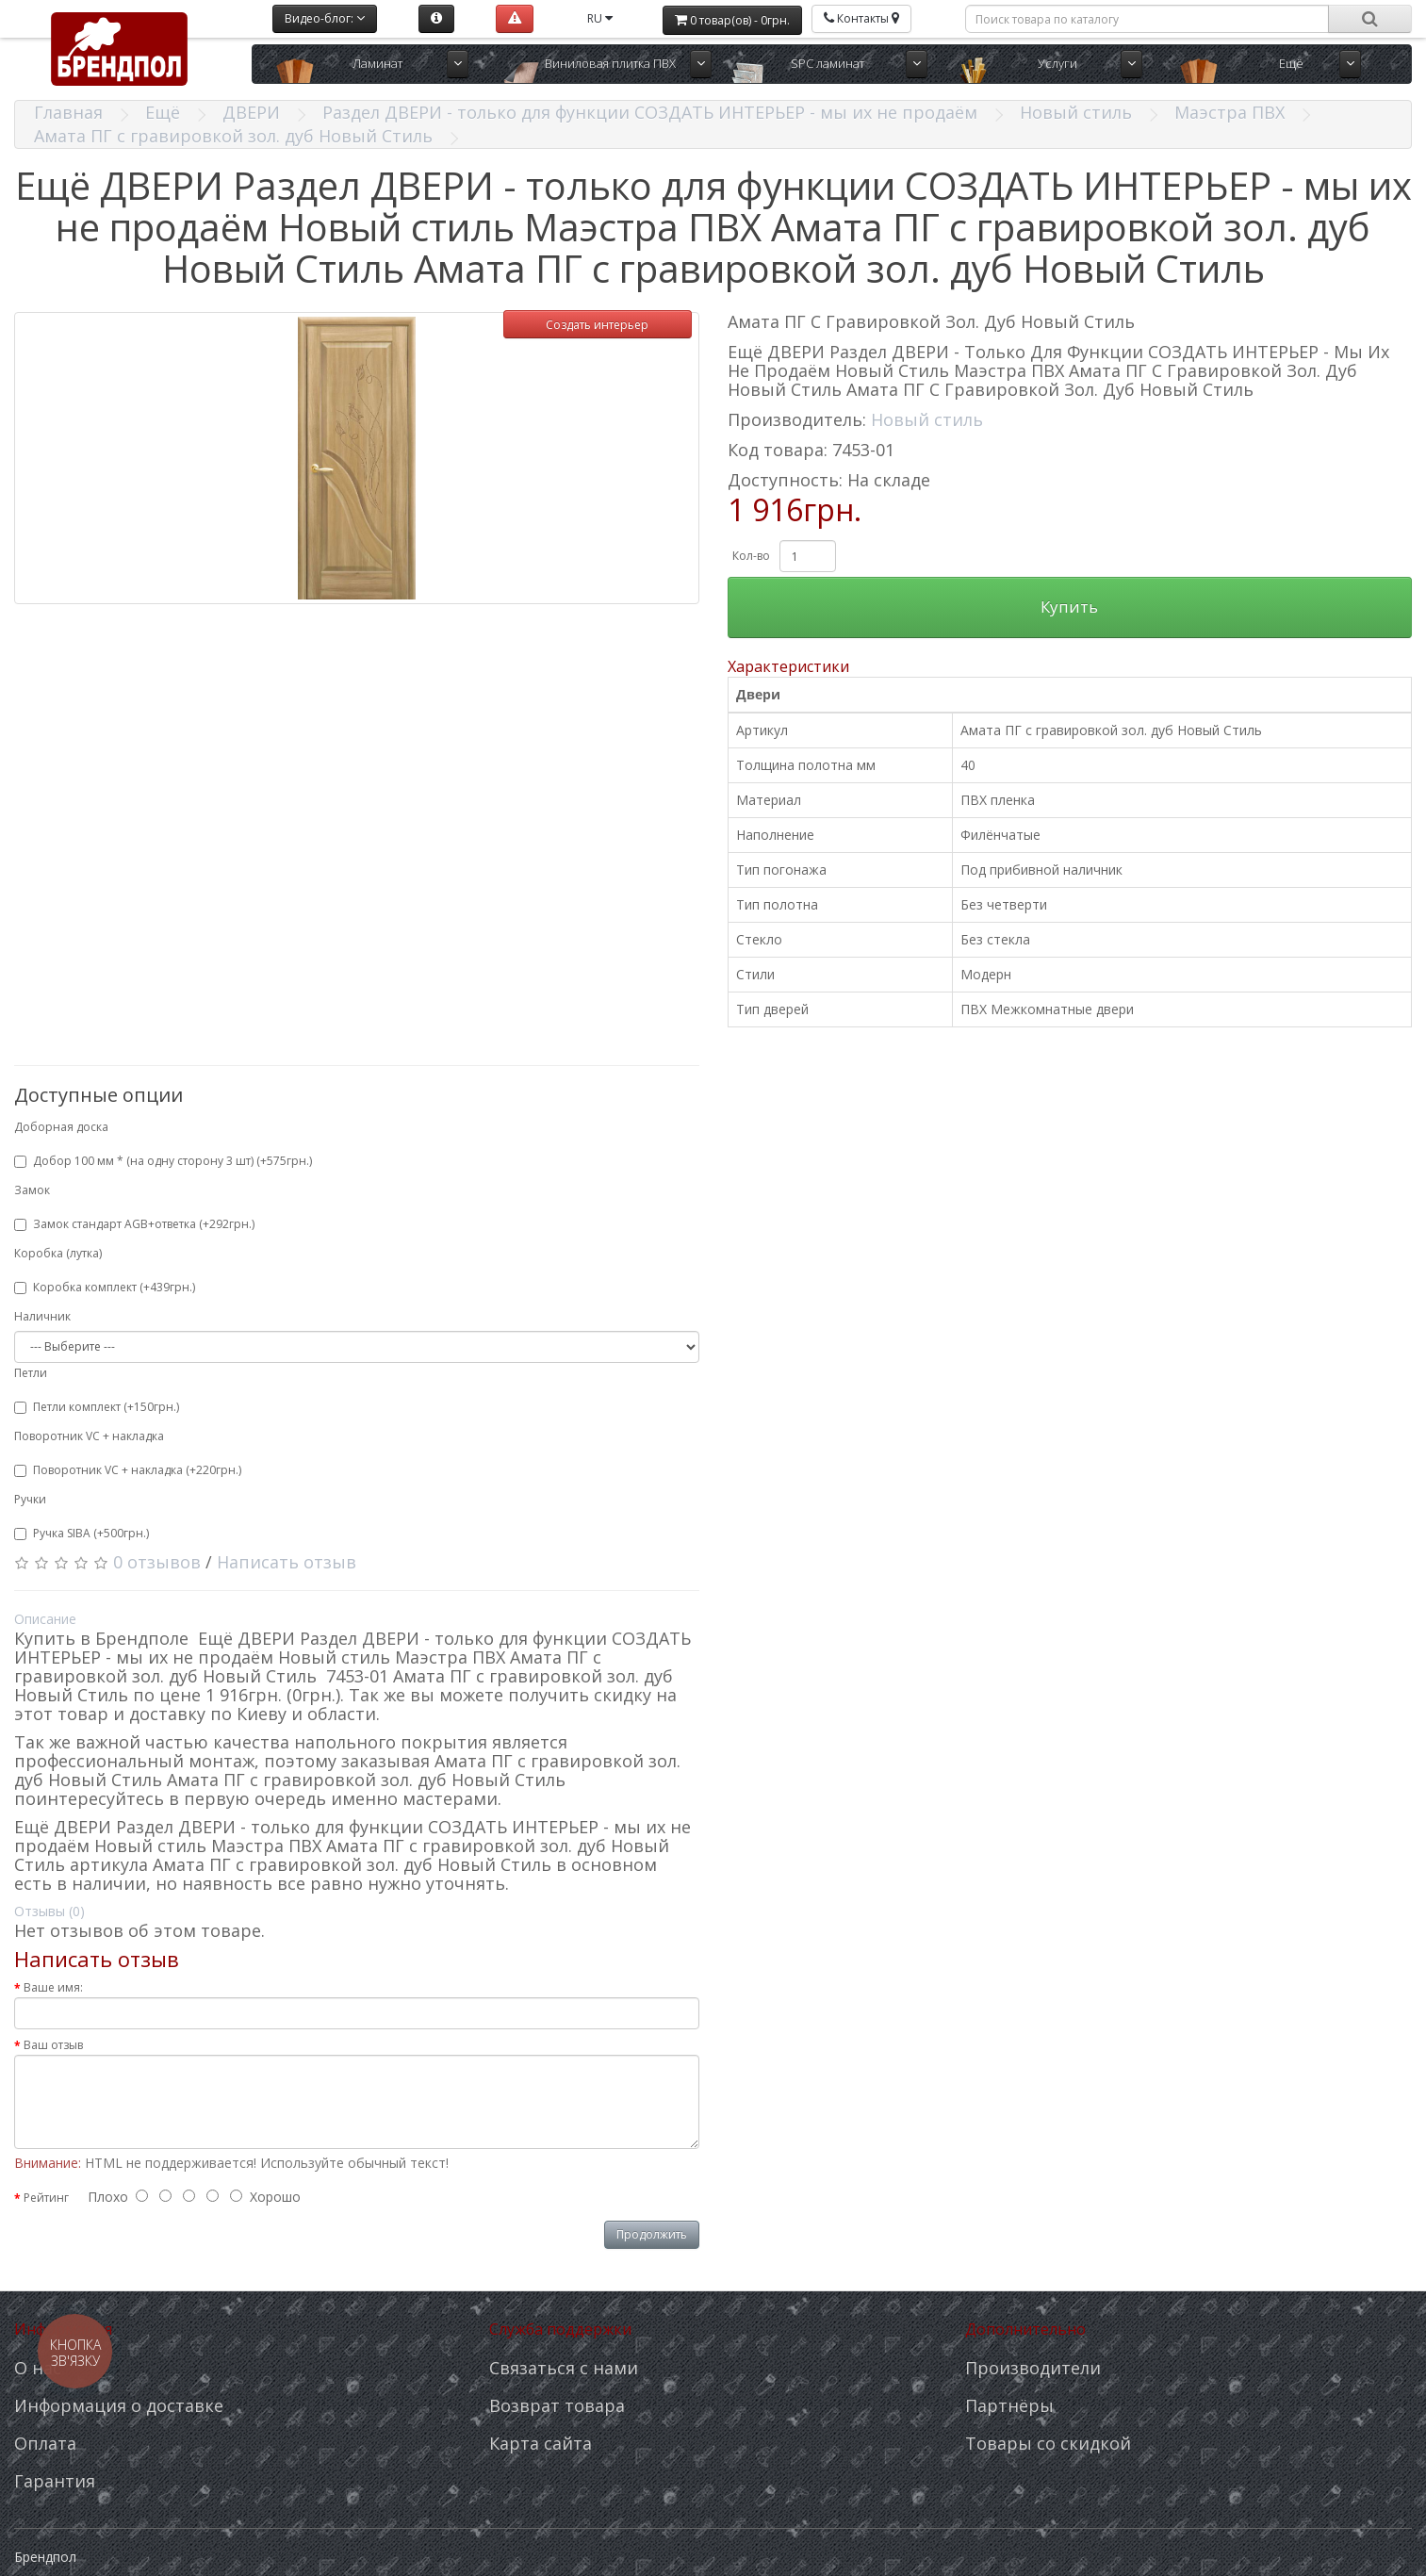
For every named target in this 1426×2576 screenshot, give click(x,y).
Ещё (1291, 63)
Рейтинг (46, 2198)
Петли (30, 1373)
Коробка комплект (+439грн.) (104, 1287)
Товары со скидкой (1048, 2443)
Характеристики (788, 666)
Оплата (45, 2443)
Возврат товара (557, 2405)
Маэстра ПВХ (1229, 112)
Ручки (30, 1499)
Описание (45, 1619)
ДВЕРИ (251, 112)
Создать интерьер (597, 325)
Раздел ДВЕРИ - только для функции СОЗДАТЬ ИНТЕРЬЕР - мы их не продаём (649, 112)
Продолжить (651, 2234)
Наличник (42, 1316)
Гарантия (54, 2480)
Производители (1033, 2367)
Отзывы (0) (49, 1911)
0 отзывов (157, 1562)
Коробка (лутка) (58, 1253)
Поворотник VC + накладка (89, 1436)
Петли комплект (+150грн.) (96, 1407)
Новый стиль (1076, 112)
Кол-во (751, 556)
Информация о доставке (118, 2405)
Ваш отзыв (53, 2045)
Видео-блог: (325, 18)
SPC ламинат (827, 63)
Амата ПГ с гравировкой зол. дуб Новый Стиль (233, 135)
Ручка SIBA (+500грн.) (81, 1533)
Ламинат (377, 63)
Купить (1069, 606)
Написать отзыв (286, 1562)
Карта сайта (540, 2443)
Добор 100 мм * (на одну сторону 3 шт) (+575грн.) (163, 1161)
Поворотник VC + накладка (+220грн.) (127, 1470)
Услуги (1057, 63)
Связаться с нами (563, 2367)
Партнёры (1009, 2405)
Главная (68, 112)
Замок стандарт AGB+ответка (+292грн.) (134, 1224)
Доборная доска (61, 1127)
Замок (32, 1190)
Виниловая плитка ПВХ (610, 63)
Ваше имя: (53, 1987)
